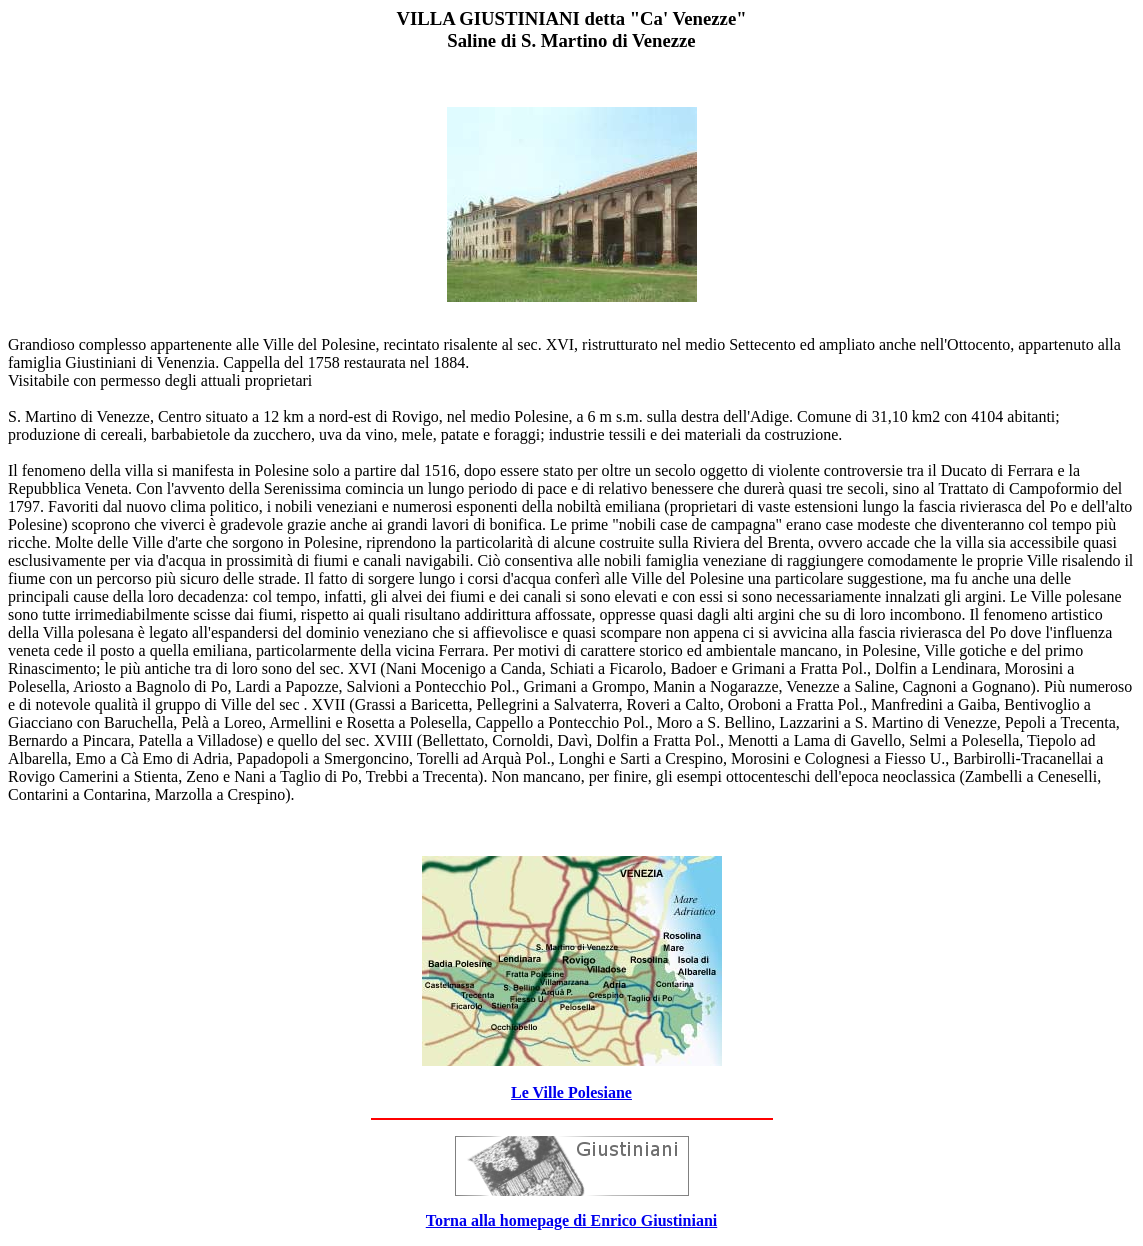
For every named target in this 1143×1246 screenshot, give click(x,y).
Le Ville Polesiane (571, 1092)
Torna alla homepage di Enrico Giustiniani (571, 1220)
